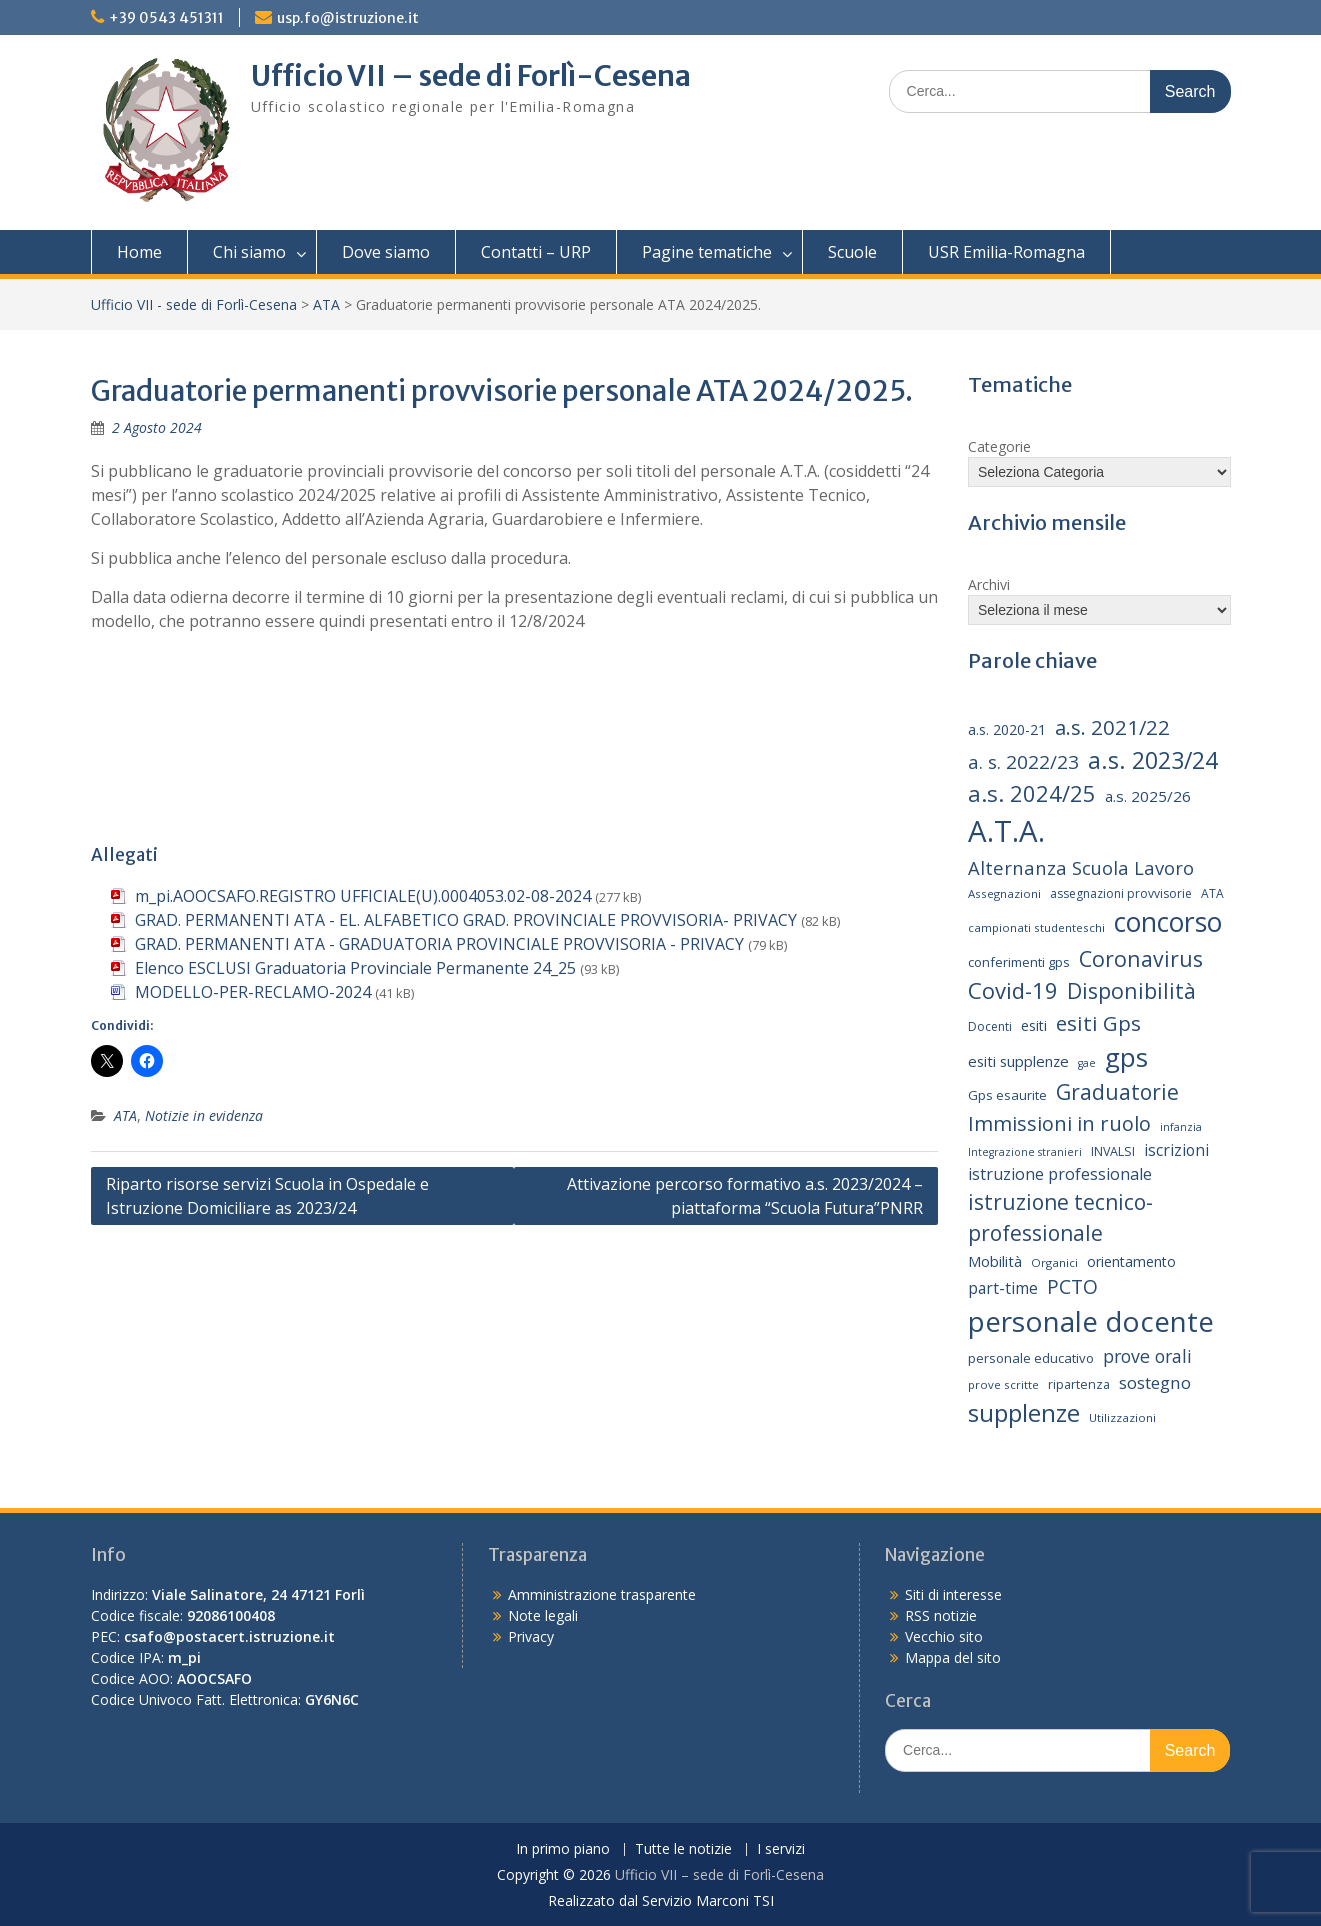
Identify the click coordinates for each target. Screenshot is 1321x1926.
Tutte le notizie (683, 1849)
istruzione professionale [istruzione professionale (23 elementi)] (1060, 1174)
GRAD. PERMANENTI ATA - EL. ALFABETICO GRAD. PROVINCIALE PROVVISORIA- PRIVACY (466, 920)
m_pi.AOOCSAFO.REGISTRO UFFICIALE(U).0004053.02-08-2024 (363, 896)
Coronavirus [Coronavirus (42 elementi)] (1141, 958)
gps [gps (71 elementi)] (1126, 1057)
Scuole (852, 252)
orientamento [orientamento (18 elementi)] (1131, 1261)
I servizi (781, 1849)
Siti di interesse (953, 1594)
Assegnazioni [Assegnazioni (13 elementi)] (1004, 893)
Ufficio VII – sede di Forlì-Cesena (471, 76)
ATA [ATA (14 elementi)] (1212, 893)
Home (139, 252)
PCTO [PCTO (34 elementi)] (1072, 1286)
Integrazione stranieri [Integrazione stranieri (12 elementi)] (1025, 1152)
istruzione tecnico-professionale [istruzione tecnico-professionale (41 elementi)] (1060, 1218)
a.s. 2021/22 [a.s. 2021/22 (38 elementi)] (1112, 727)
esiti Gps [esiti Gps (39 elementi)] (1098, 1023)
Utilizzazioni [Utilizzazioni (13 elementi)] (1122, 1417)
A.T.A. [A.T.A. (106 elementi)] (1006, 831)
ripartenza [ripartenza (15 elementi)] (1079, 1384)
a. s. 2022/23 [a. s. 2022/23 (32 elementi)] (1023, 762)
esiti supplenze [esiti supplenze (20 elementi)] (1018, 1061)
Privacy (531, 1636)
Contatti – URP (536, 252)
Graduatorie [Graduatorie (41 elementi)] (1117, 1092)
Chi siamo (249, 252)
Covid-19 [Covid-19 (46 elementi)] (1013, 990)
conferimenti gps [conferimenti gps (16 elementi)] (1019, 962)
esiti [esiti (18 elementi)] (1034, 1025)
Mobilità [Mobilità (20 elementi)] (995, 1261)
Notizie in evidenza (204, 1115)
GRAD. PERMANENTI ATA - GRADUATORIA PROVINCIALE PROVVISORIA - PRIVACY (439, 944)
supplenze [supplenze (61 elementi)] (1024, 1412)
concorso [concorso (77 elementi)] (1168, 922)
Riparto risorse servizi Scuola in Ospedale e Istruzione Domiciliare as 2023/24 (267, 1196)
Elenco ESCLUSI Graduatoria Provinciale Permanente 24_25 (355, 968)
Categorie (999, 446)
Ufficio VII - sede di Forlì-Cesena (194, 304)
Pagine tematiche (707, 252)
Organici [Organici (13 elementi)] (1054, 1262)
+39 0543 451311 (166, 18)
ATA (326, 304)
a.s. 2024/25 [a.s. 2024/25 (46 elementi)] (1032, 793)
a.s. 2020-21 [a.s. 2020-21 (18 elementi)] (1007, 729)
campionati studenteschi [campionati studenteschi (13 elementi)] (1036, 927)
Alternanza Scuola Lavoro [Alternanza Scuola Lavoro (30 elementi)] (1081, 867)
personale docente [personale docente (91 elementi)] (1091, 1321)
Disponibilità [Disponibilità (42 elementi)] (1131, 990)
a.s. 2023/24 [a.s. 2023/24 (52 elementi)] (1153, 760)
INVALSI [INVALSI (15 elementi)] (1113, 1151)
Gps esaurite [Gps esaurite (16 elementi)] (1007, 1095)
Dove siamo (386, 252)
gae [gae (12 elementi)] (1087, 1063)
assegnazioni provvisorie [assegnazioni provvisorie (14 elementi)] (1121, 893)
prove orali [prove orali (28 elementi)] (1147, 1356)
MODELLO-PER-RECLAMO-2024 (253, 992)
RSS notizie (941, 1615)
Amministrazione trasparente (602, 1594)
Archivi (989, 584)
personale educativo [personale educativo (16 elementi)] (1031, 1358)
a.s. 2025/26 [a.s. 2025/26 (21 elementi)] (1148, 796)
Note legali (543, 1615)
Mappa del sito (953, 1657)
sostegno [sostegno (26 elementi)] (1155, 1382)
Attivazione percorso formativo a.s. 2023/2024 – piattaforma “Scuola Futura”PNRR (745, 1196)
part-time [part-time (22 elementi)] (1003, 1288)
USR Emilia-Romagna (1006, 252)
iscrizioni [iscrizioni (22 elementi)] (1176, 1150)
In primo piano (563, 1849)
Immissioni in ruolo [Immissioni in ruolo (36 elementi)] (1059, 1123)
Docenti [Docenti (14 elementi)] (990, 1026)
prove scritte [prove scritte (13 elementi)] (1003, 1384)
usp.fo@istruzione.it (348, 18)
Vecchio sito (944, 1636)
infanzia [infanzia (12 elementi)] (1181, 1127)
